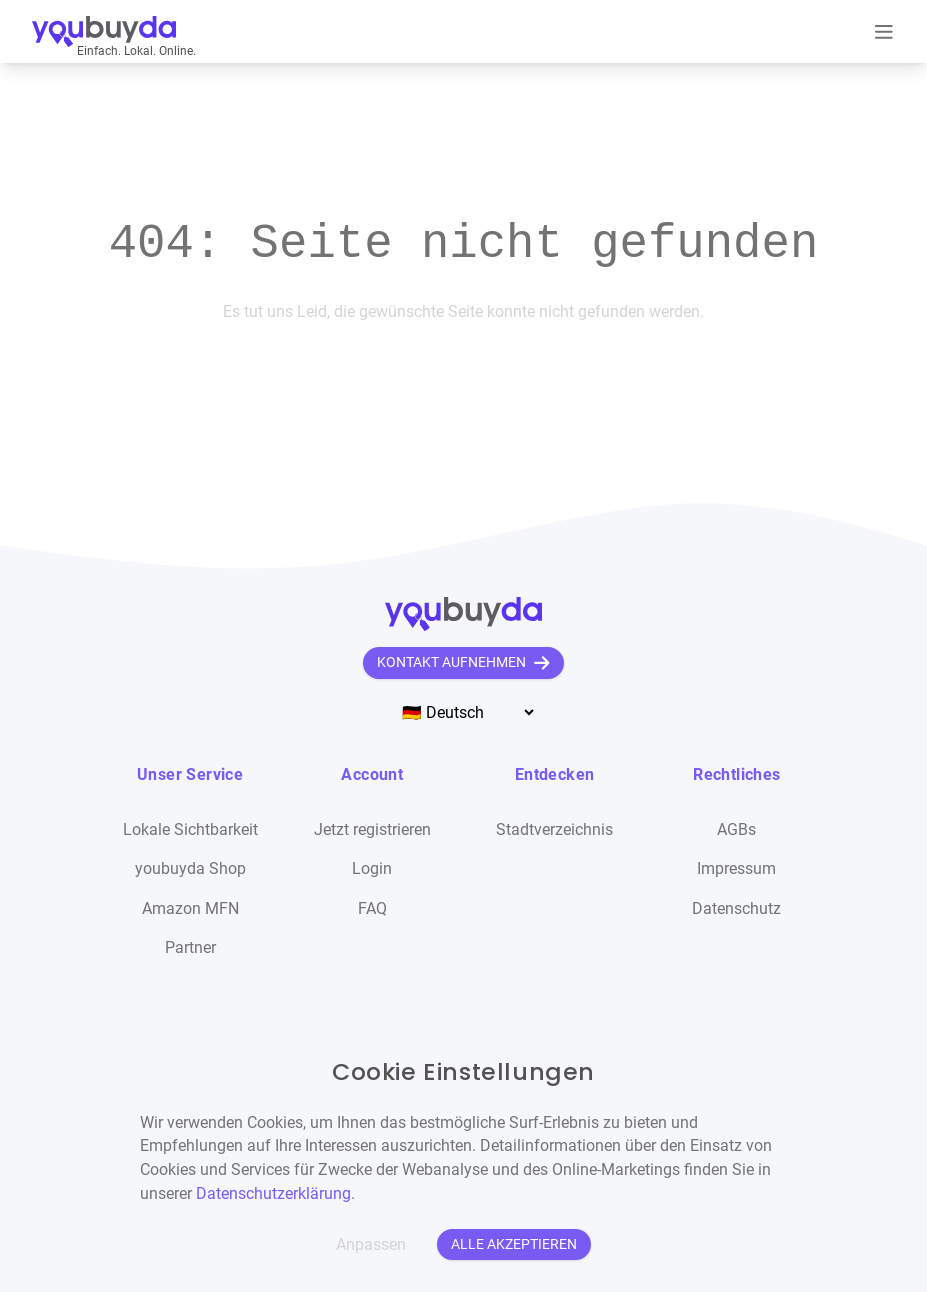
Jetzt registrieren (372, 829)
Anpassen (371, 1244)
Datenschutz (736, 908)
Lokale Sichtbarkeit (190, 829)
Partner (190, 947)
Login (372, 868)
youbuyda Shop (190, 868)
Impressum (736, 868)
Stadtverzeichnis (554, 829)
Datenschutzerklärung (273, 1193)
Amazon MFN (190, 908)
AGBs (736, 829)
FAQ (372, 908)
